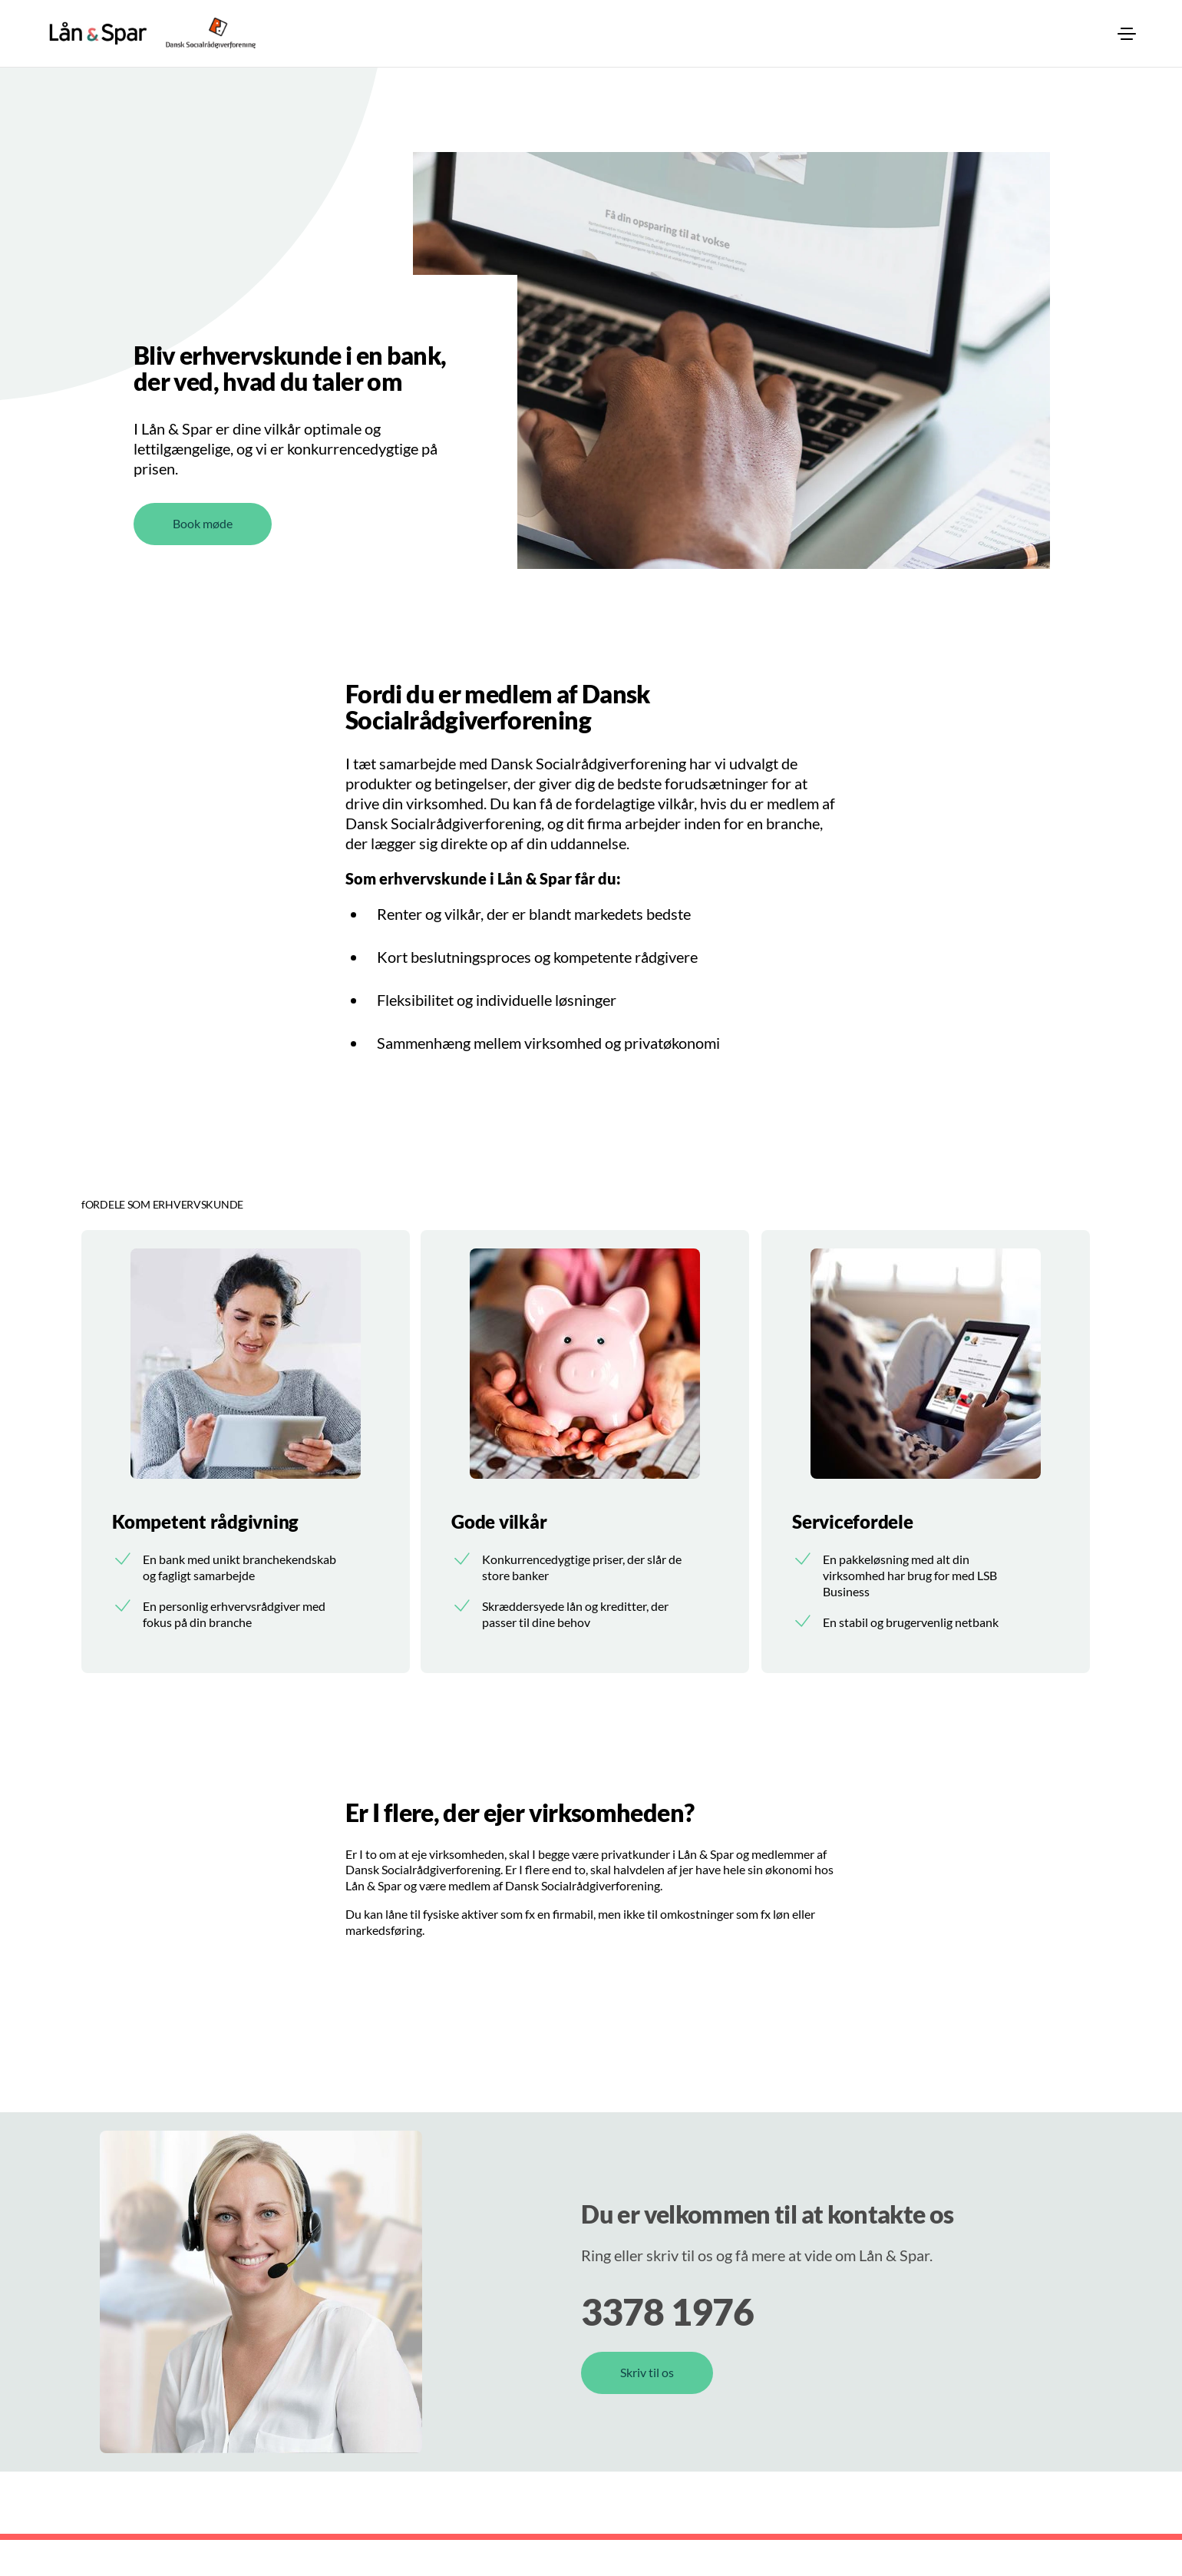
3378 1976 (667, 2347)
